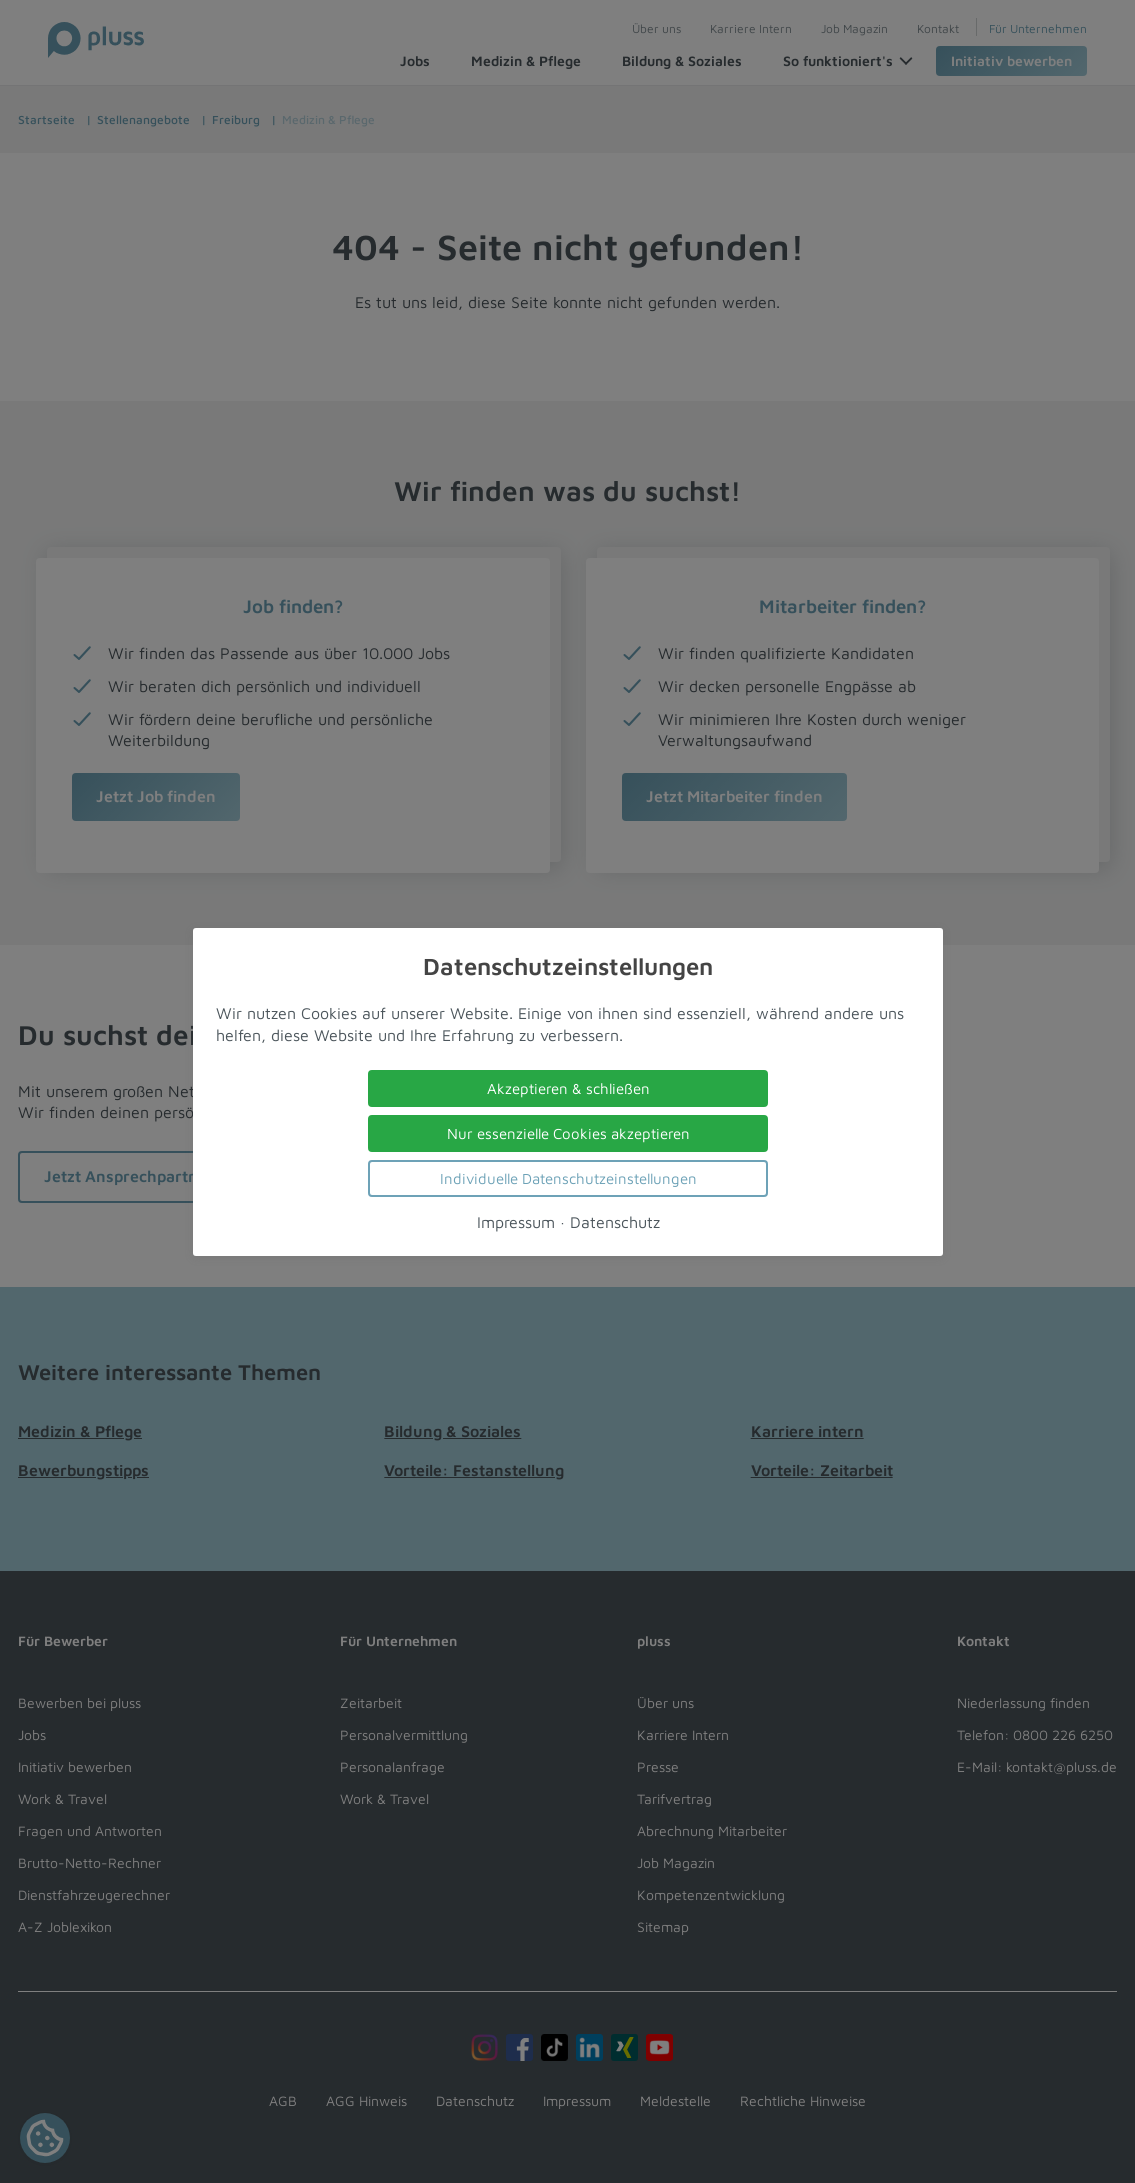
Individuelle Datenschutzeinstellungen (567, 1177)
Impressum (515, 1221)
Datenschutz (614, 1221)
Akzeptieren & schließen (567, 1087)
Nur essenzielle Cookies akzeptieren (567, 1132)
